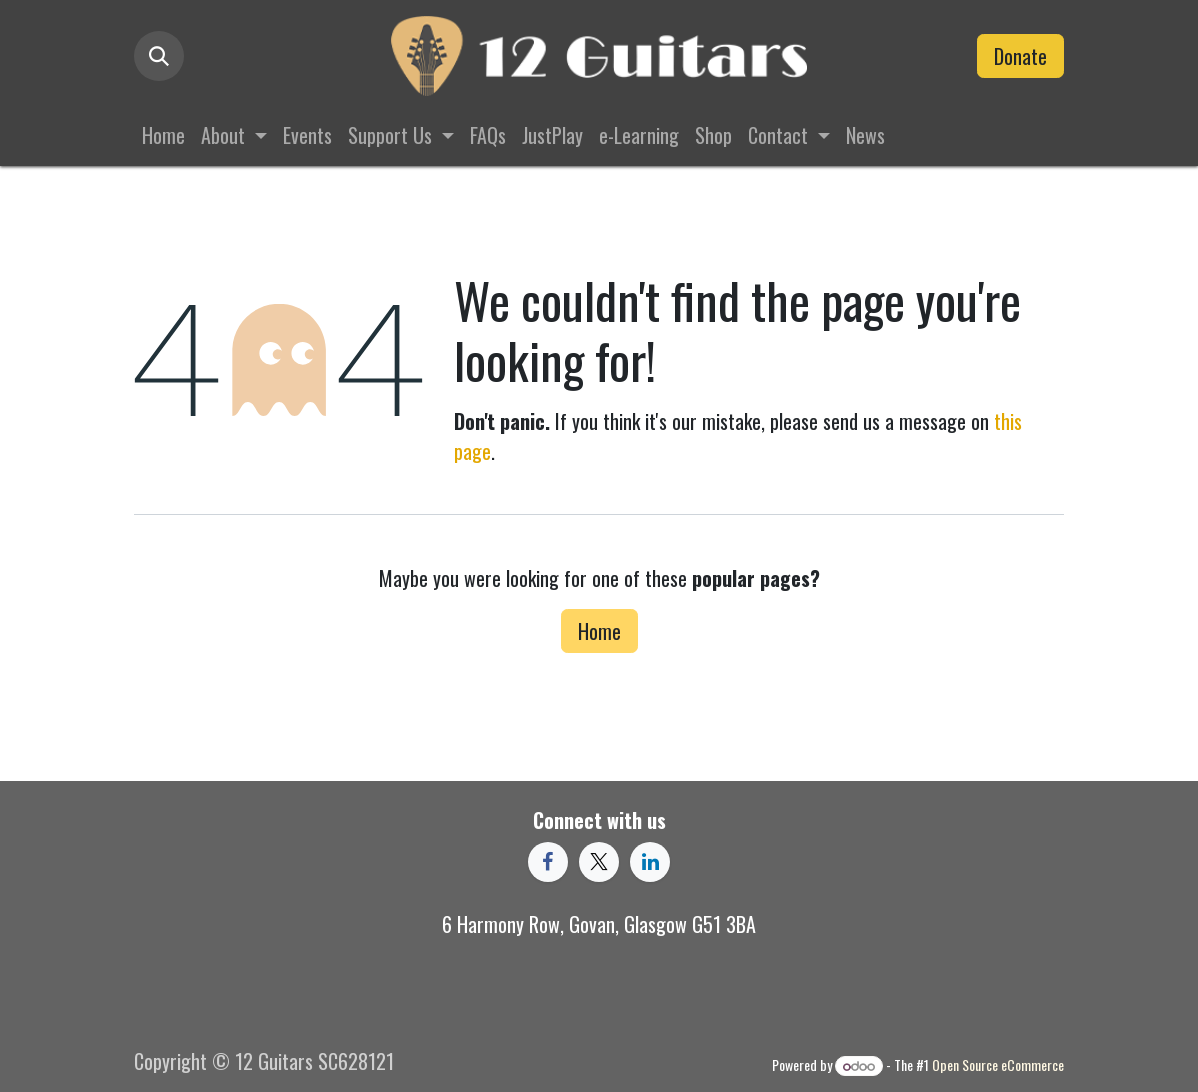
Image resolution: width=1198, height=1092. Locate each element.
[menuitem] (163, 135)
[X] (599, 862)
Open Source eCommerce (998, 1064)
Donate (1020, 56)
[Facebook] (548, 862)
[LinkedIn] (650, 862)
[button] (159, 56)
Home (599, 631)
